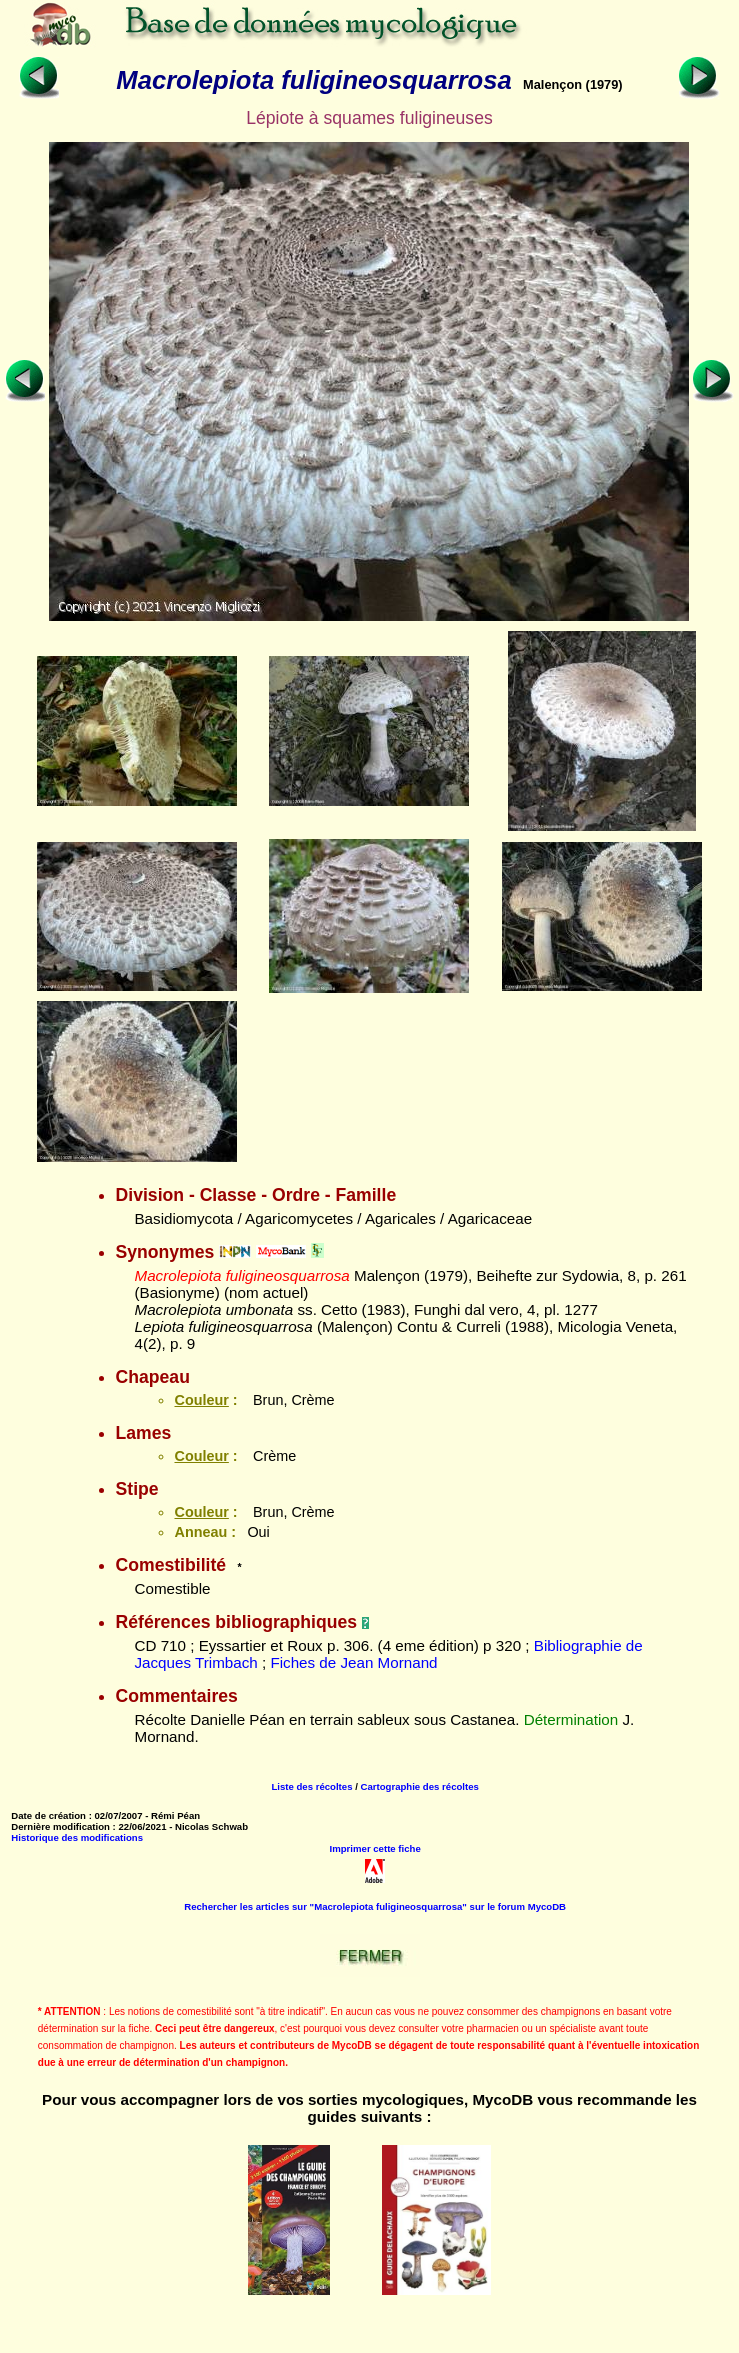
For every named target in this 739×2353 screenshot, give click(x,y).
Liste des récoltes (311, 1786)
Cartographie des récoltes (420, 1786)
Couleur (201, 1400)
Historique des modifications (77, 1837)
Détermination (571, 1719)
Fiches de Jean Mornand (353, 1662)
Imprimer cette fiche (375, 1848)
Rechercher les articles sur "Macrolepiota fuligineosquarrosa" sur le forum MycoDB (375, 1906)
